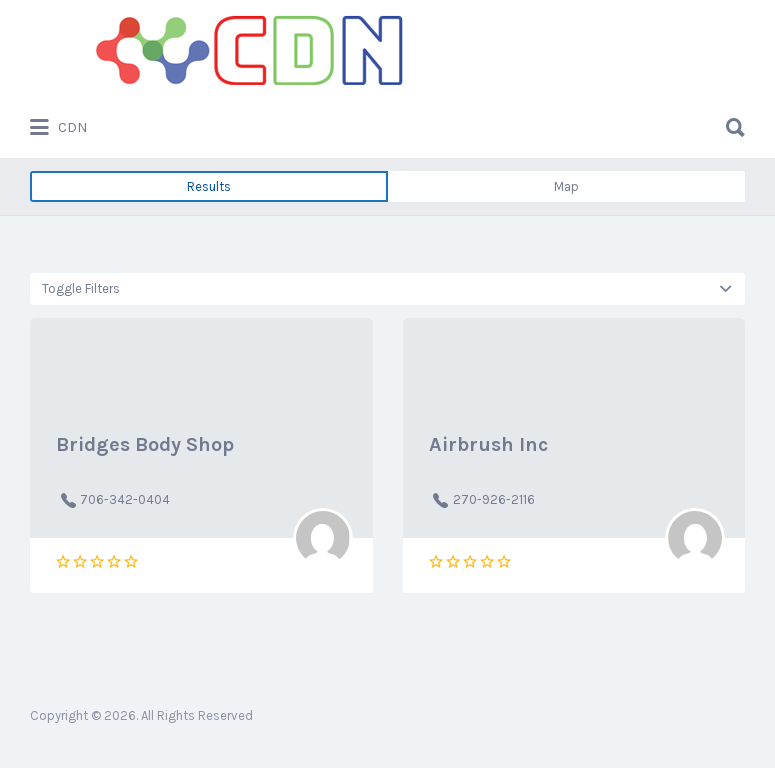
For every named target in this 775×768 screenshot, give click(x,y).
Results (209, 186)
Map (566, 186)
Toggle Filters (81, 288)
